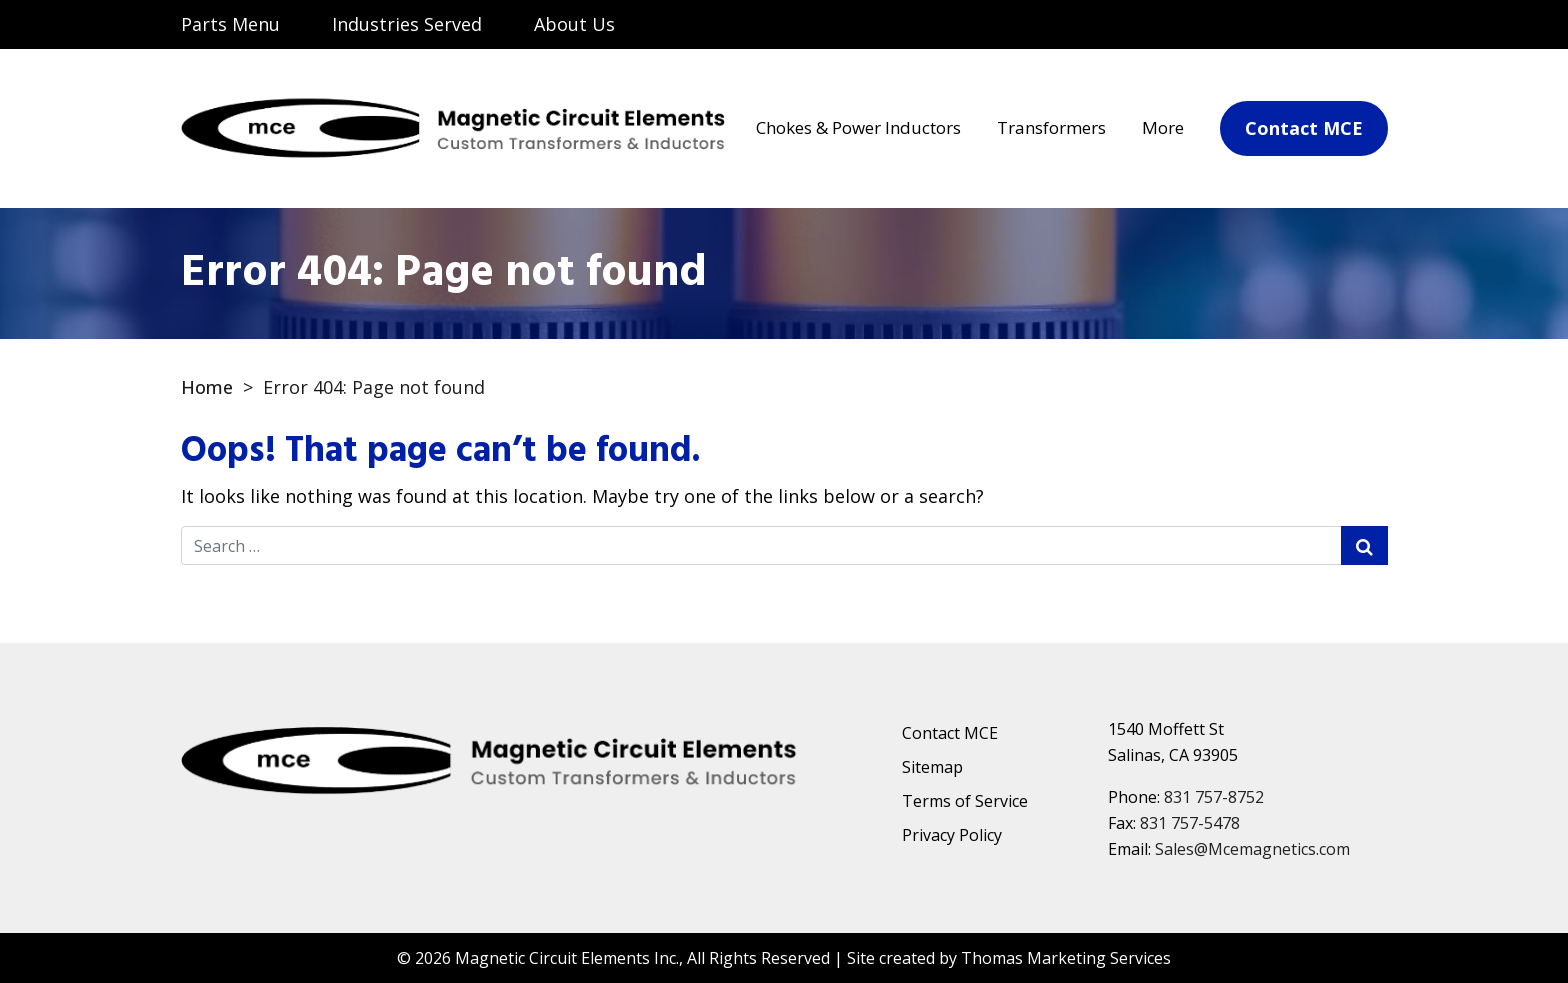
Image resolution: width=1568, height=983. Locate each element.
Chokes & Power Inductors (858, 127)
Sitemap (932, 767)
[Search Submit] (1364, 545)
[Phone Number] (1361, 26)
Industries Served (407, 24)
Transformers (1051, 127)
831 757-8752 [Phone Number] (1214, 797)
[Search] (1209, 24)
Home (207, 387)
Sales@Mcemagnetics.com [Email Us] (1252, 849)
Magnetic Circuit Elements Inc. (567, 958)
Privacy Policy (952, 835)
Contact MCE (950, 733)
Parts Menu (230, 24)
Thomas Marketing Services (1066, 958)
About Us (574, 24)
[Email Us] (1287, 26)
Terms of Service (965, 801)
